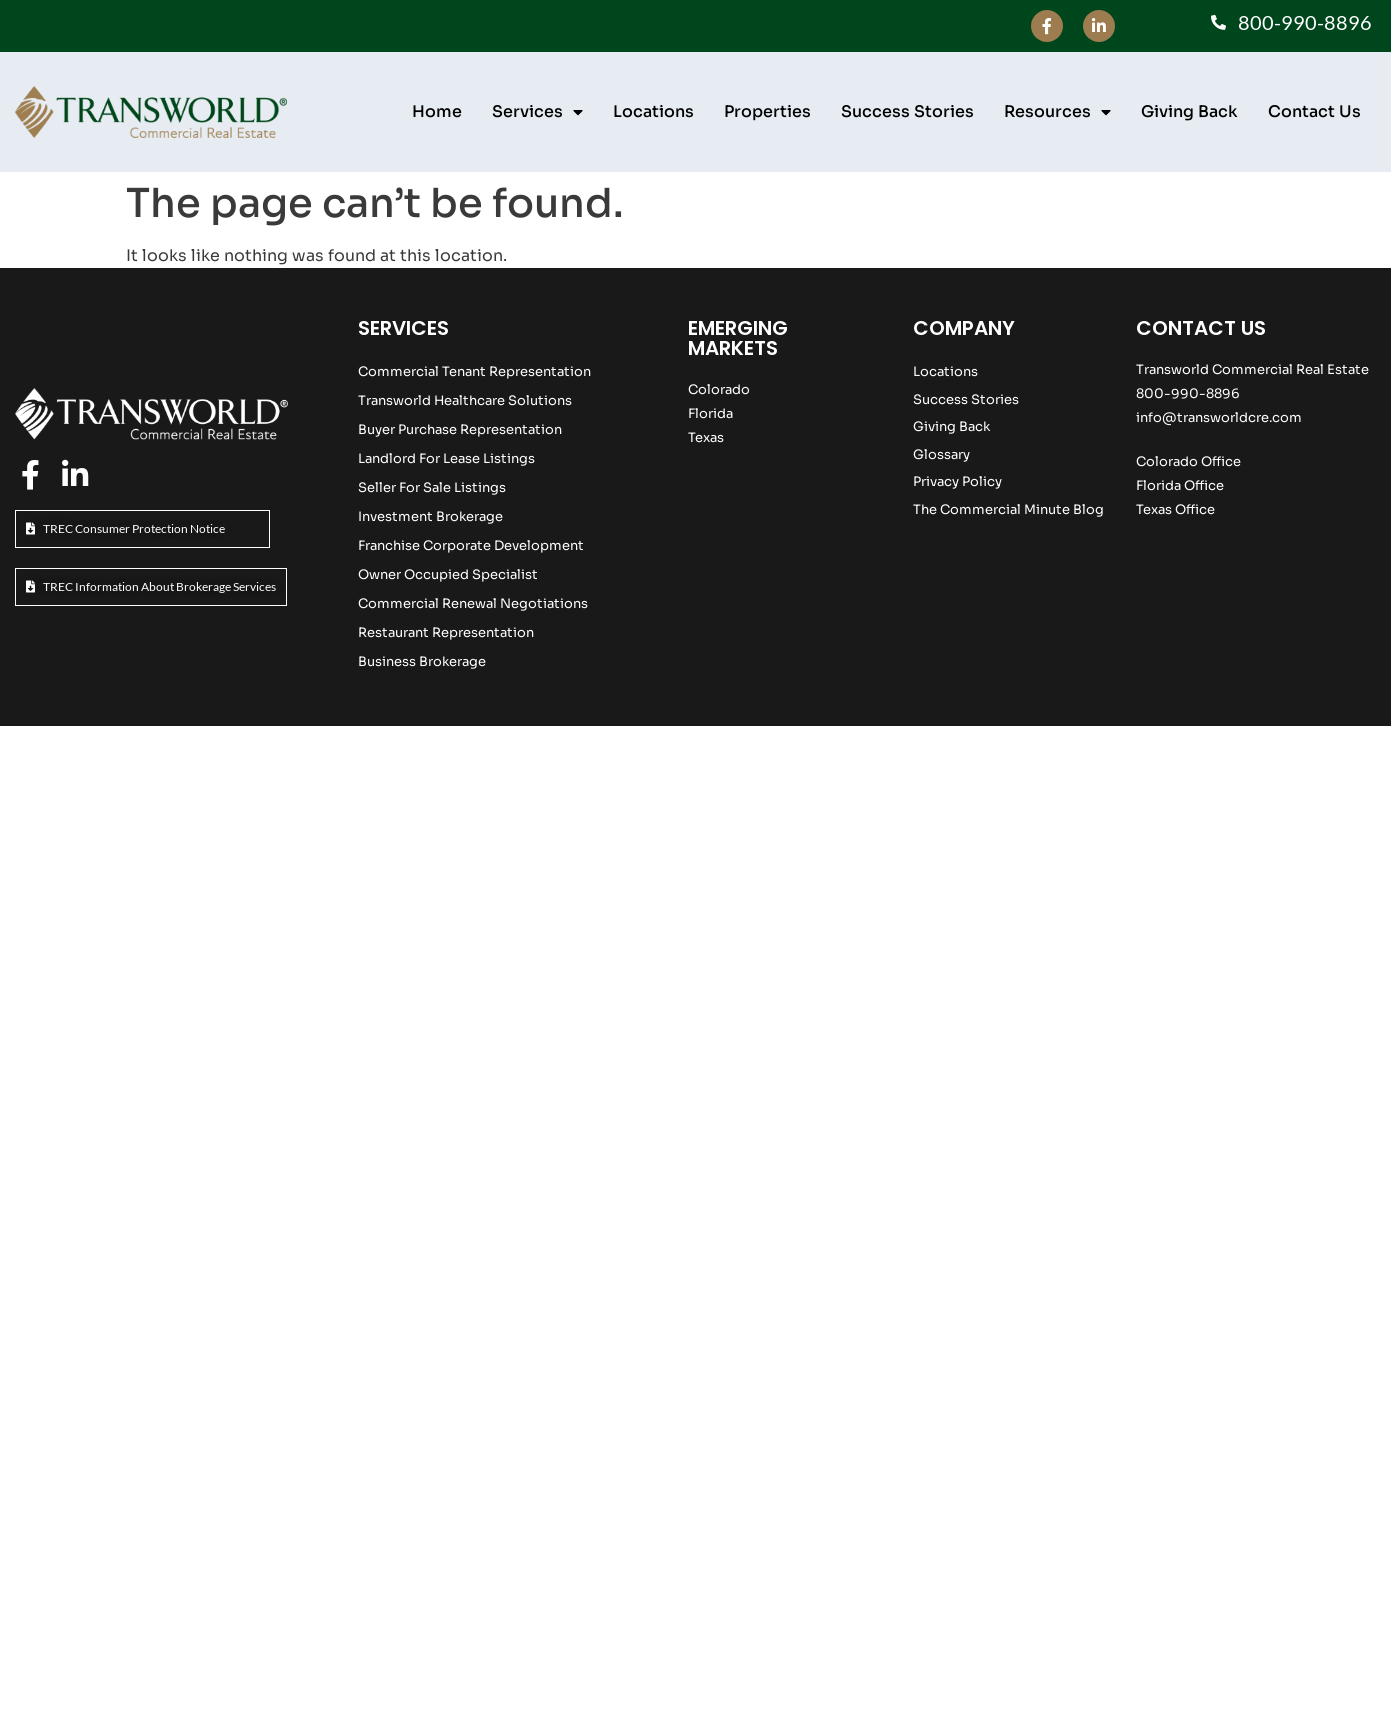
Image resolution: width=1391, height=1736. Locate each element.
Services (537, 112)
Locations (653, 111)
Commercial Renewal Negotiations (473, 603)
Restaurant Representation (446, 632)
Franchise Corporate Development (471, 545)
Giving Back (1189, 111)
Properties (767, 111)
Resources (1057, 112)
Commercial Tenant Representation (474, 371)
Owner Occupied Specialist (448, 574)
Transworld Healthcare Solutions (465, 400)
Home (437, 111)
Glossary (941, 454)
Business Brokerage (422, 661)
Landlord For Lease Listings (446, 458)
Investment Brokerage (430, 516)
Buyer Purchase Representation (460, 429)
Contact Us (1314, 111)
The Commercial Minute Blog (1008, 509)
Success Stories (907, 111)
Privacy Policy (957, 481)
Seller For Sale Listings (432, 487)
